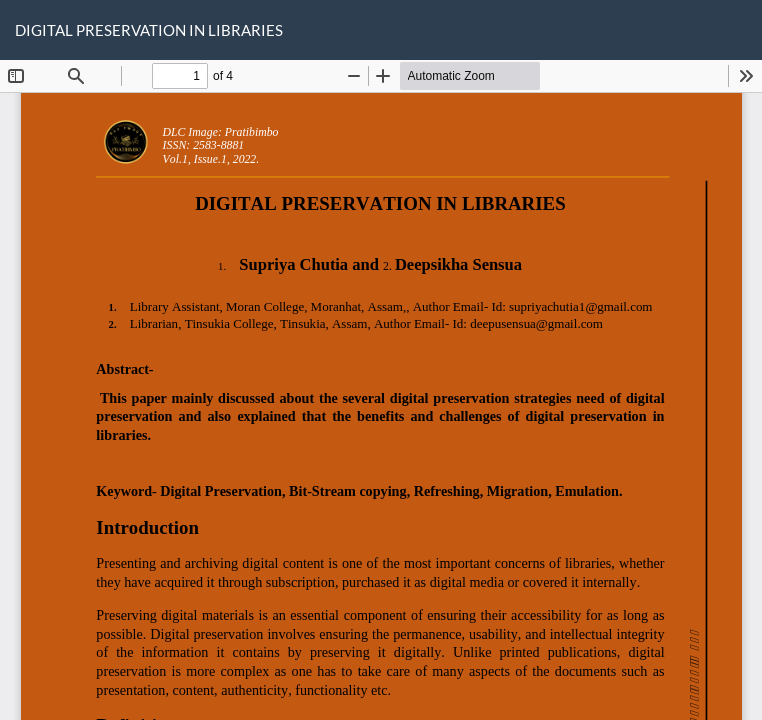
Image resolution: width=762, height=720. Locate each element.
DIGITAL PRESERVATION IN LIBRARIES (149, 30)
